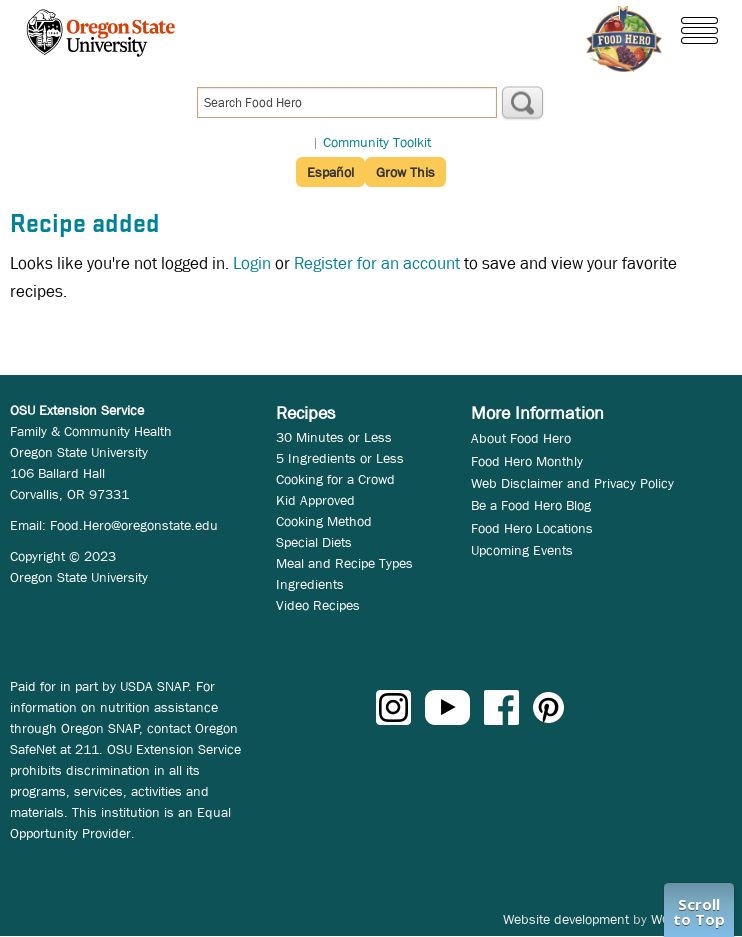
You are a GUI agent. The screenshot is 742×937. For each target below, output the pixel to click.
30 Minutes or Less (334, 437)
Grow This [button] (405, 172)
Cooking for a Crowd (335, 479)
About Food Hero (521, 438)
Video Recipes (318, 605)
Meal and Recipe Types (344, 563)
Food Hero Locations (532, 528)
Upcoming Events (522, 550)
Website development (566, 919)
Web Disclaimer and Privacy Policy (572, 483)
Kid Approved (315, 500)
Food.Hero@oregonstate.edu (134, 525)
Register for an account (377, 263)
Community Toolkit (377, 142)
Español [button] (330, 172)
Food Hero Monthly (527, 461)
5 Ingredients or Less (340, 458)
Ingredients (310, 584)
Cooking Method (324, 521)
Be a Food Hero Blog (531, 505)
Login (252, 263)
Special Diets (314, 542)
